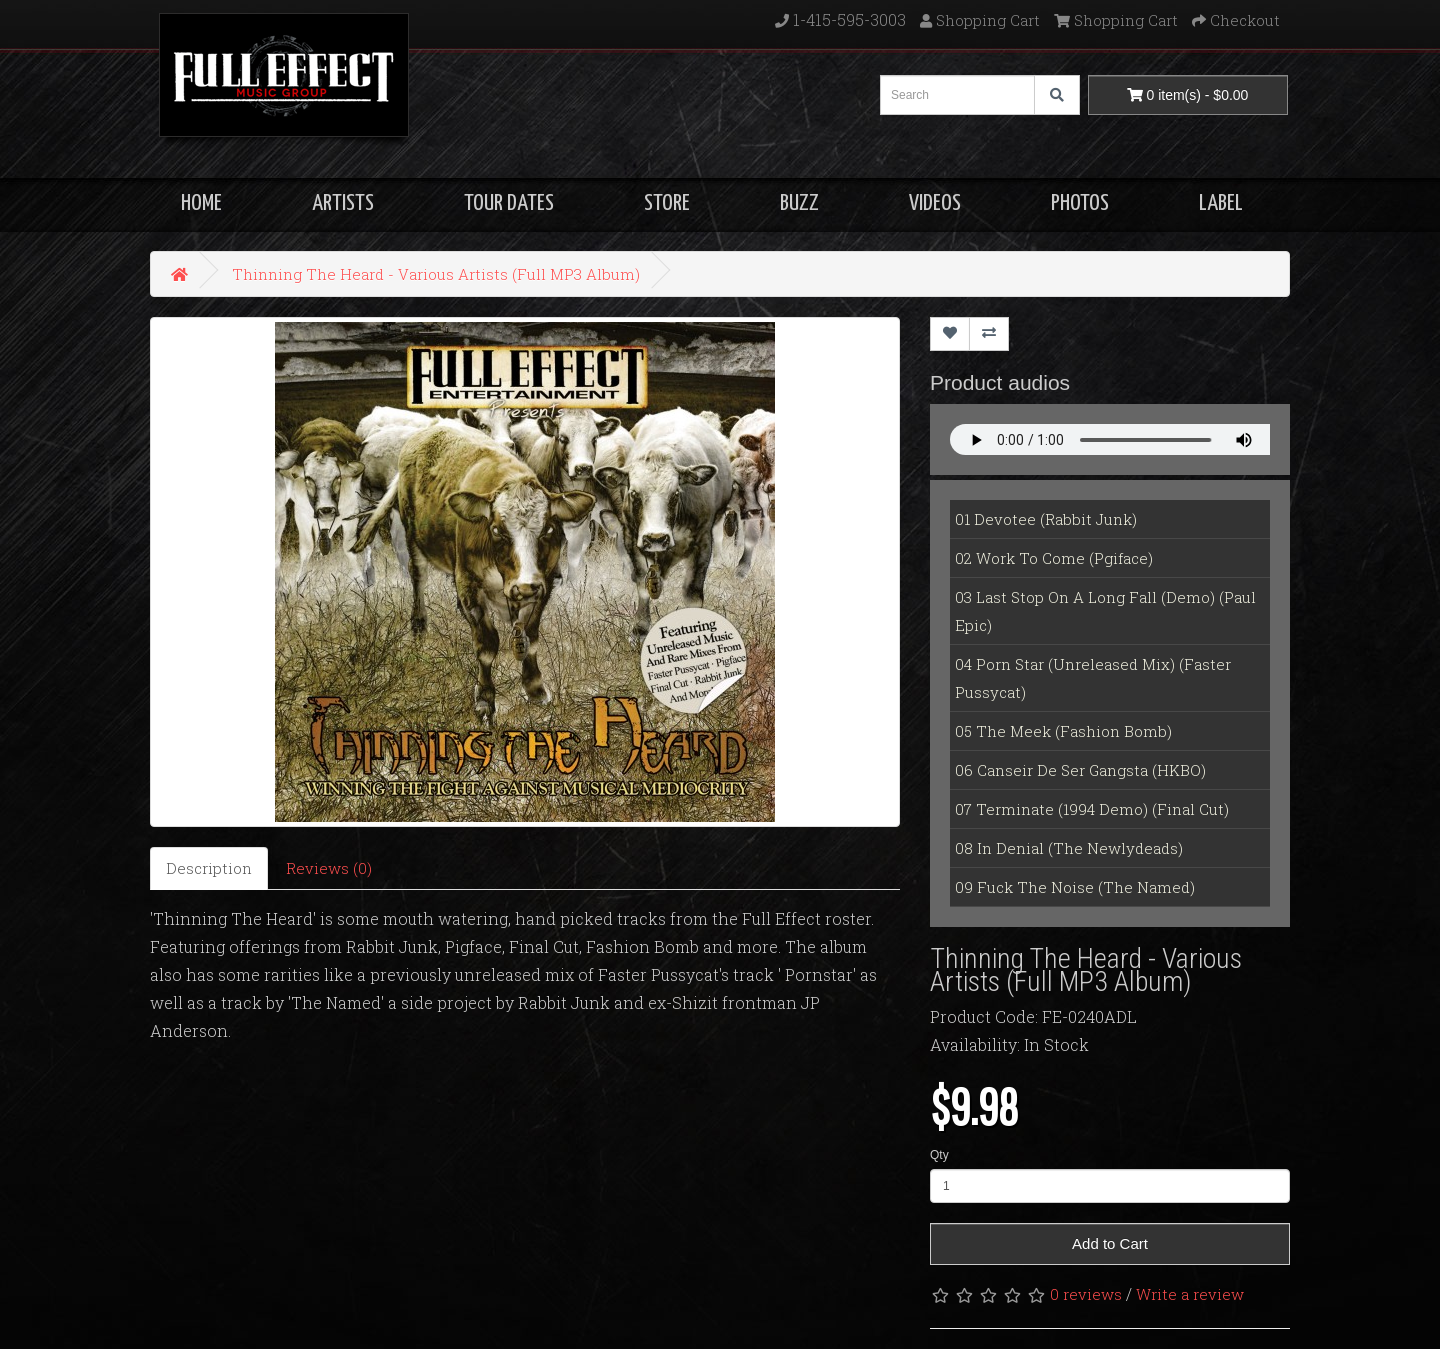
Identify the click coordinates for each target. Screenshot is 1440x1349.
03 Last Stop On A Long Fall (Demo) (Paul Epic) (1105, 611)
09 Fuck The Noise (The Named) (1075, 887)
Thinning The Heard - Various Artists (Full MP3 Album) (436, 274)
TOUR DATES (509, 203)
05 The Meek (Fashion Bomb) (1063, 731)
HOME (201, 203)
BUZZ (799, 203)
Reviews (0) (329, 868)
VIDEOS (935, 203)
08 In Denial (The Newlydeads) (1069, 848)
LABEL (1221, 203)
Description (209, 868)
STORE (667, 203)
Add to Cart (1110, 1243)
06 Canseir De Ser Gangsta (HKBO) (1080, 770)
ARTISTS (343, 203)
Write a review (1190, 1294)
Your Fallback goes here (1110, 439)
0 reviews (1086, 1294)
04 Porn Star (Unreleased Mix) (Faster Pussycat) (1093, 678)
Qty (939, 1155)
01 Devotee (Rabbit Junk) (1046, 519)
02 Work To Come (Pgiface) (1054, 558)
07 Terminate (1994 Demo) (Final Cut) (1092, 809)
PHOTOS (1080, 203)
